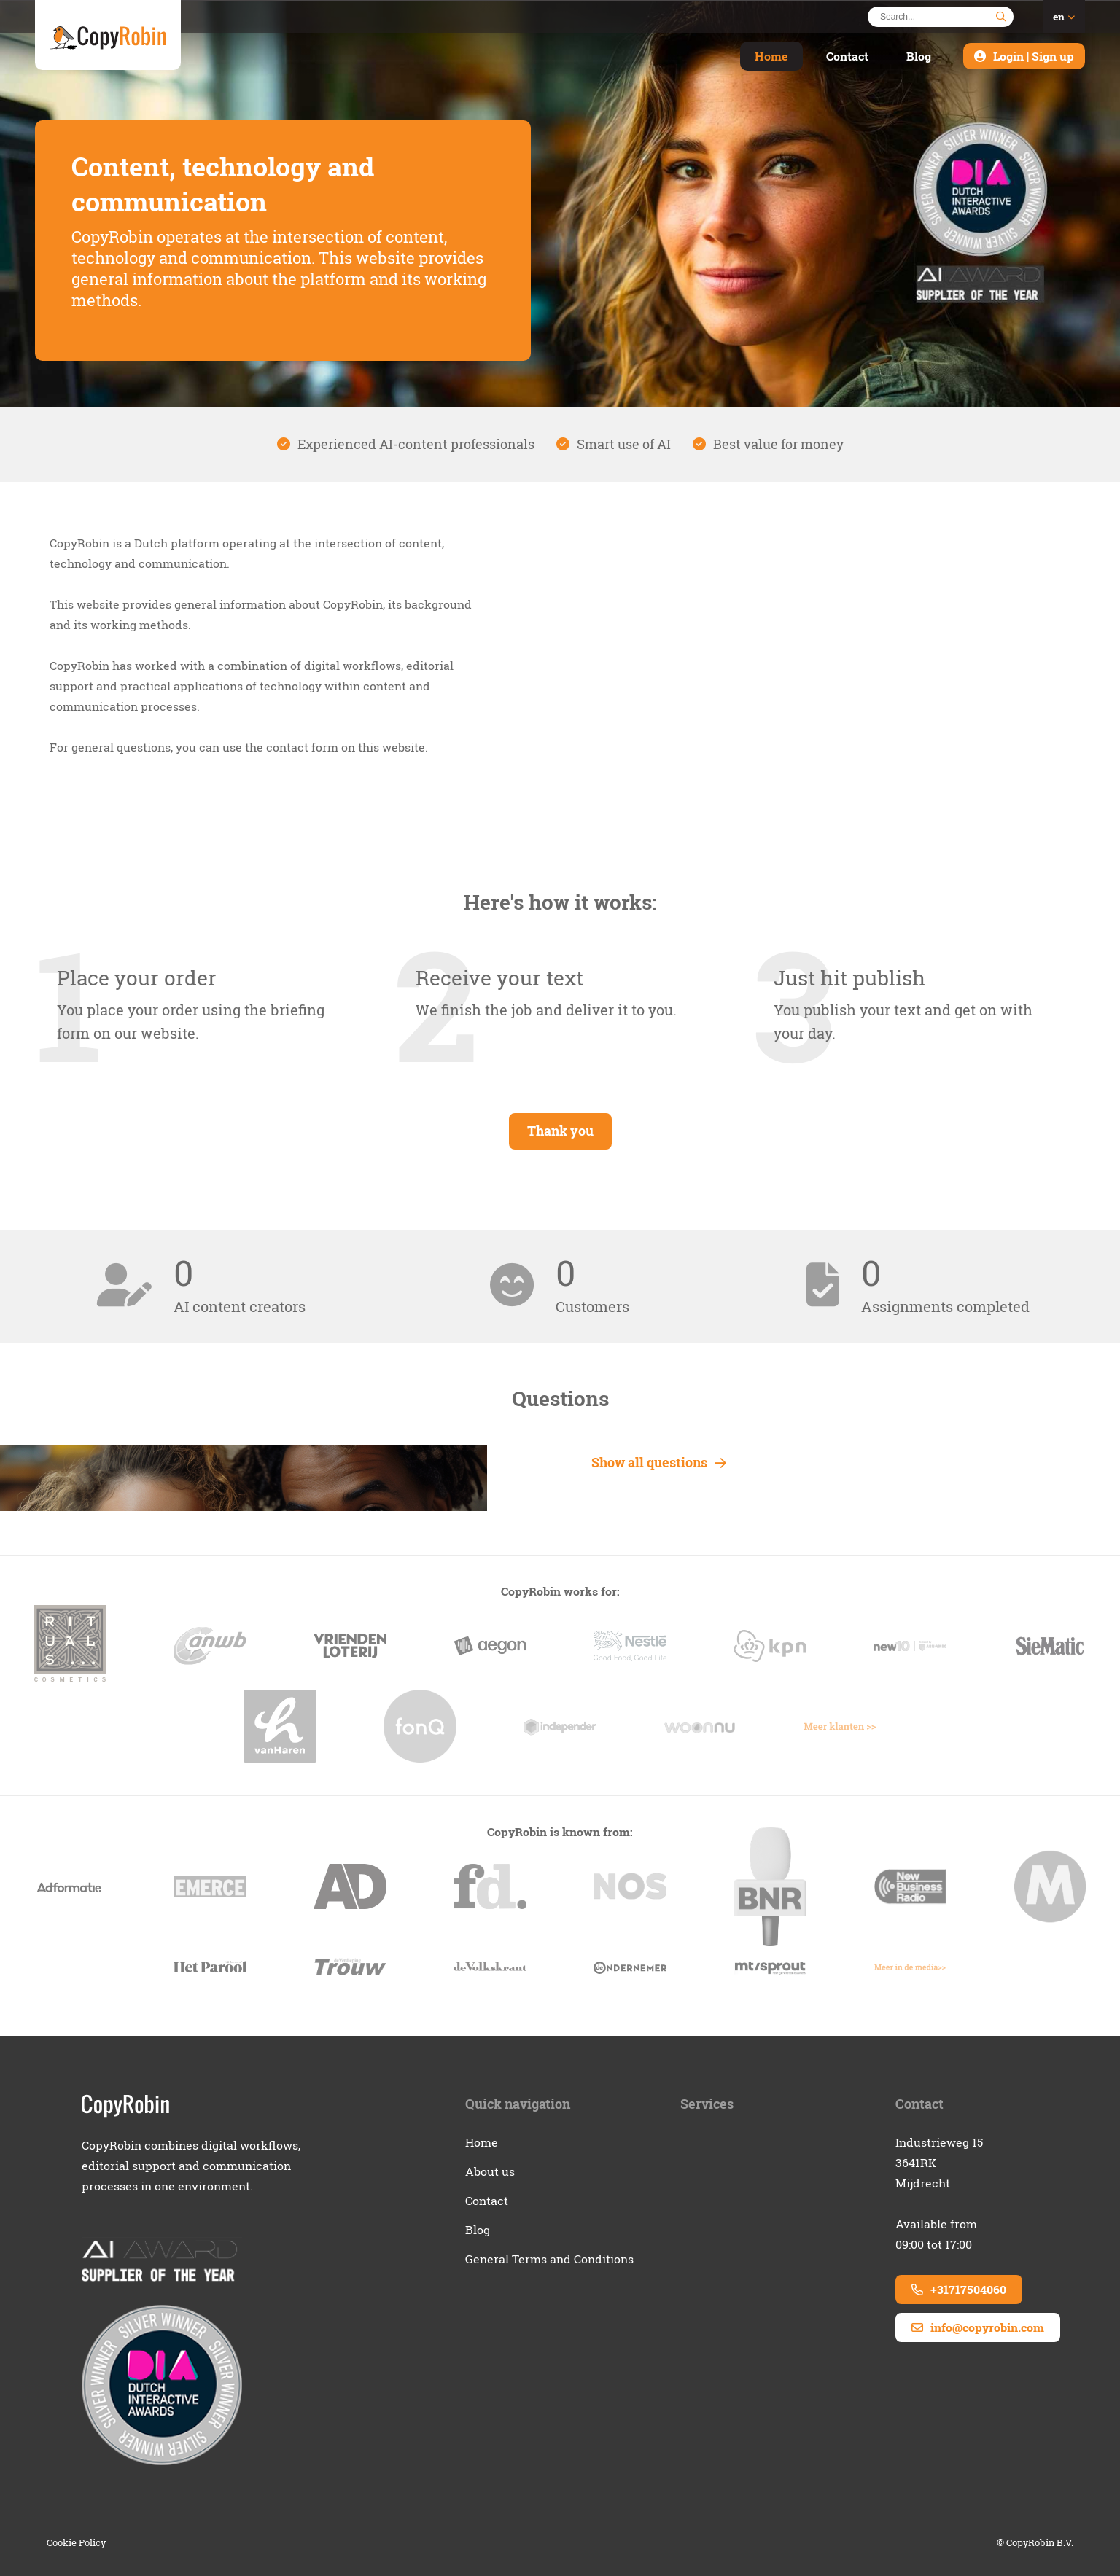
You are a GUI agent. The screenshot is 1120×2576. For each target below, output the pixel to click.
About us (490, 2171)
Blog (918, 56)
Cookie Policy (76, 2542)
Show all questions (658, 1462)
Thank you (560, 1131)
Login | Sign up (1033, 56)
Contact (847, 56)
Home (771, 56)
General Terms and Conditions (549, 2259)
